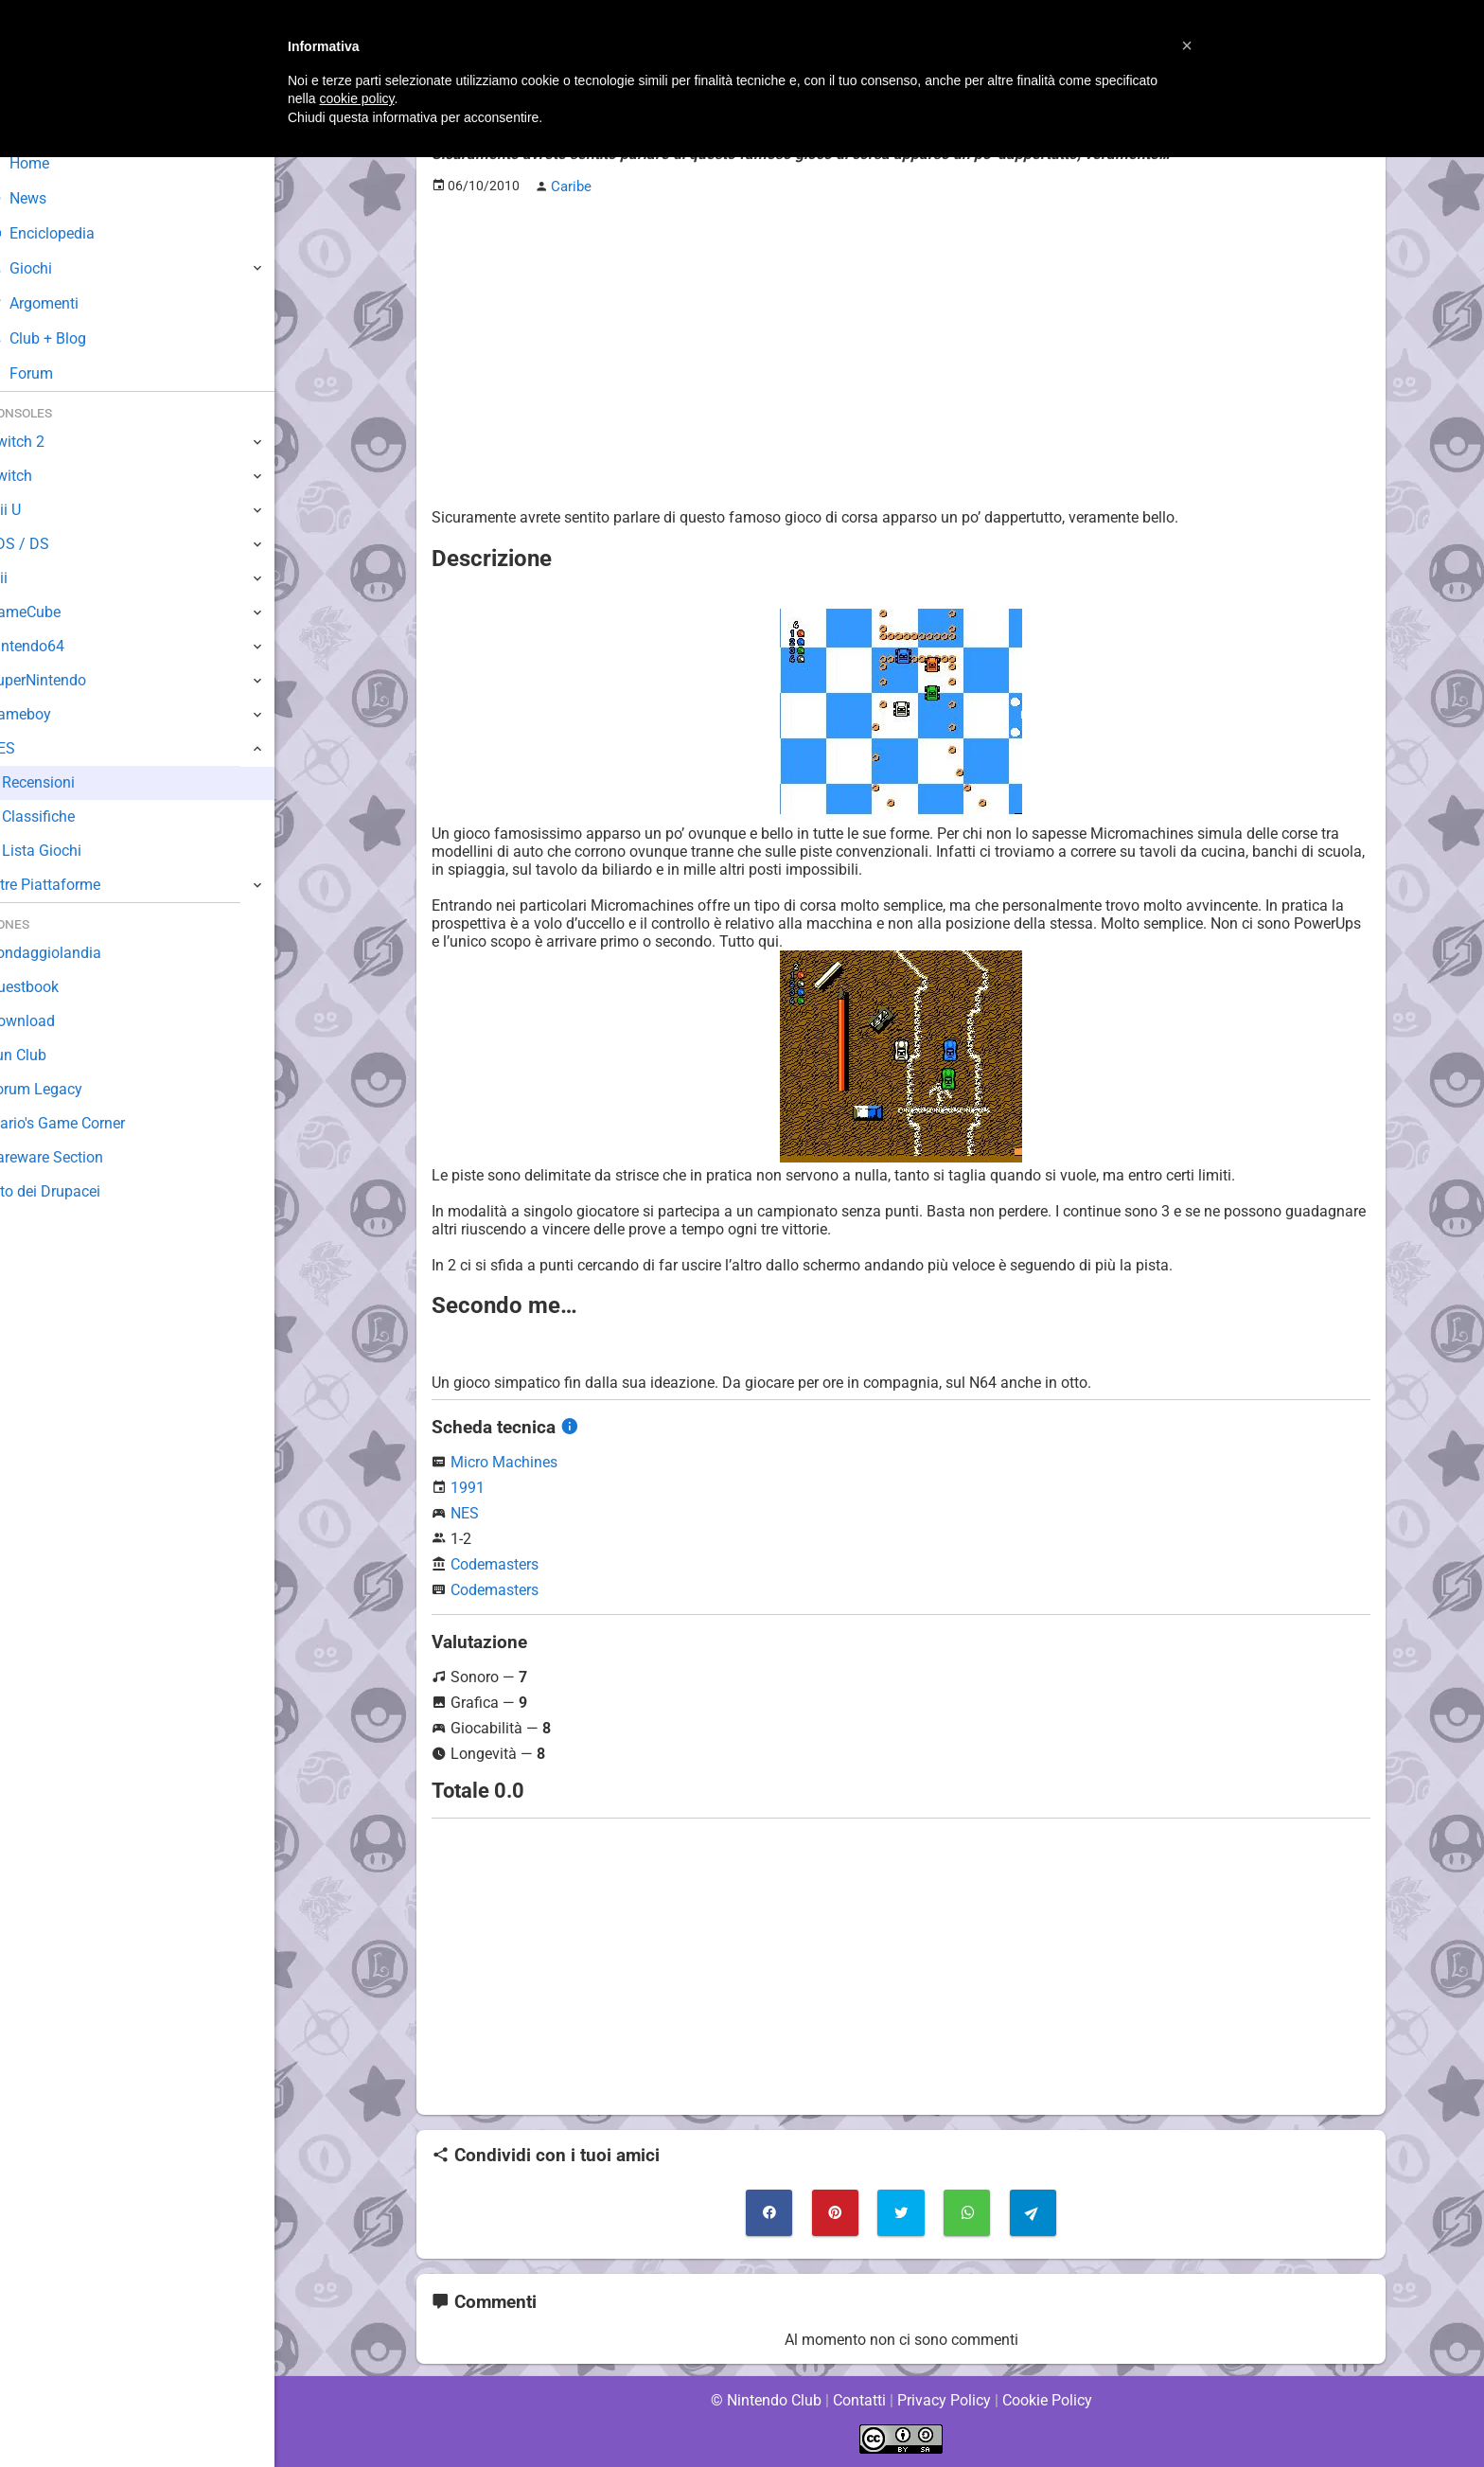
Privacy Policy (944, 2400)
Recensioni (67, 782)
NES (464, 1512)
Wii (25, 578)
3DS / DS (45, 544)
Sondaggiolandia (71, 953)
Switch (38, 476)
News (45, 198)
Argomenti (61, 303)
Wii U (32, 510)
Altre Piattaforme (73, 885)
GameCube (52, 612)
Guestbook (51, 987)
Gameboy (47, 714)
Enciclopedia (69, 233)
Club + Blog (65, 338)
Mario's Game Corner (85, 1123)
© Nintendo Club (765, 2400)
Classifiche (67, 816)
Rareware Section (73, 1157)
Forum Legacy (63, 1089)
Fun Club (44, 1055)
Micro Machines (504, 1461)
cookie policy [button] (356, 98)
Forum (48, 373)
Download (48, 1021)
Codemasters (495, 1563)
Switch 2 (44, 442)
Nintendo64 (54, 646)
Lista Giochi (70, 851)
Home (47, 163)
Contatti (859, 2400)
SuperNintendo (65, 680)
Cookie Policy (1046, 2400)
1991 (467, 1487)
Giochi (47, 268)
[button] (1187, 45)
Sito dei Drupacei (72, 1191)
